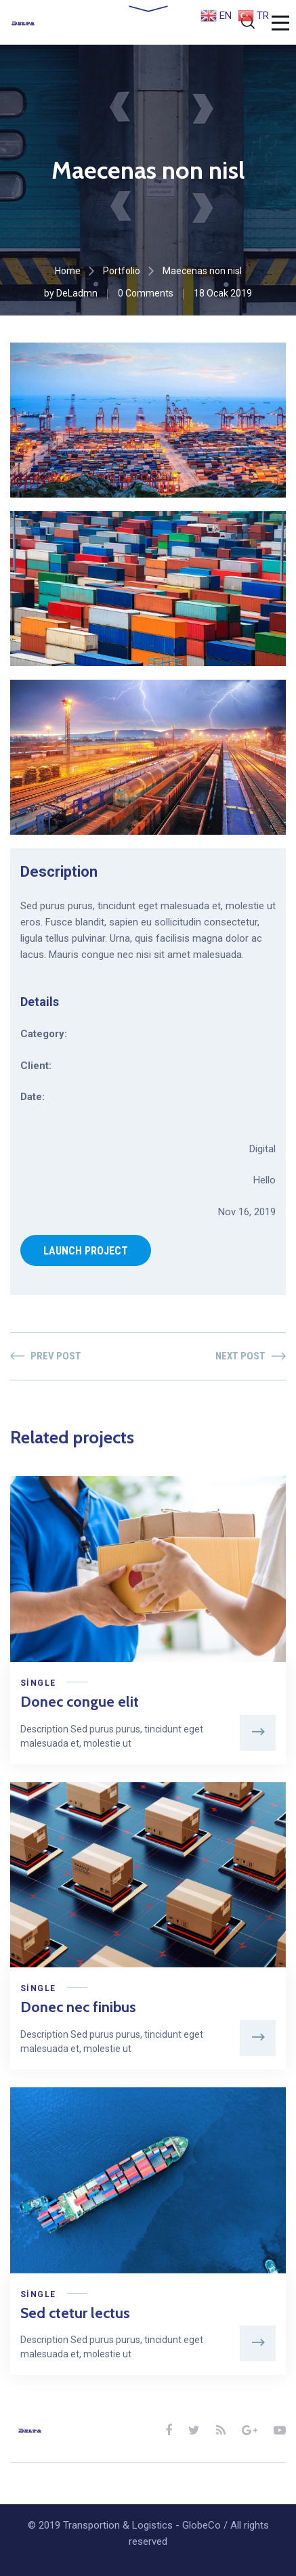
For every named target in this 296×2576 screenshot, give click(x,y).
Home (68, 270)
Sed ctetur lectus (75, 2313)
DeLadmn (77, 293)
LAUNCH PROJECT (85, 1250)
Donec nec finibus (78, 2007)
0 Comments (145, 293)
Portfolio (121, 270)
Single (38, 1683)
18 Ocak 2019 (223, 293)
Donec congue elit (79, 1702)
